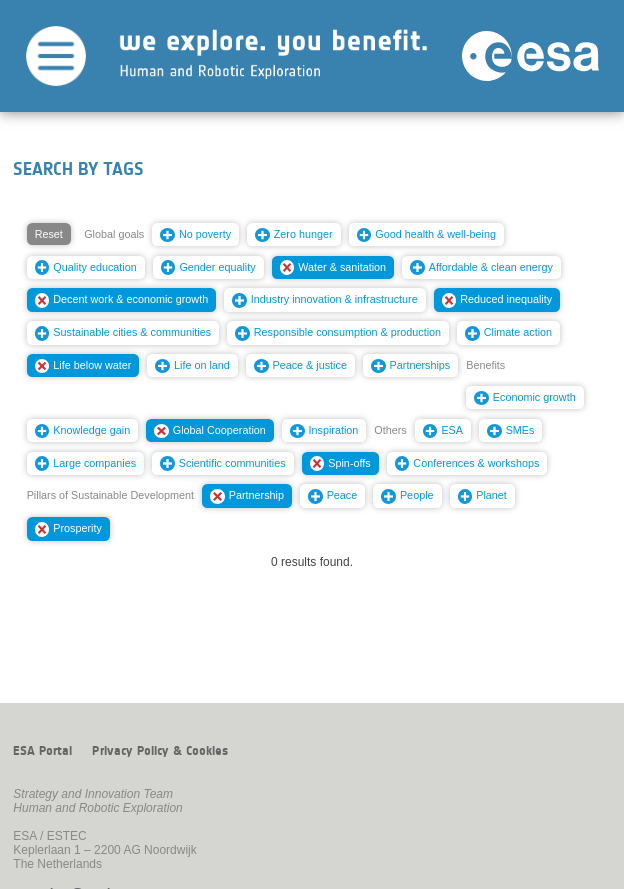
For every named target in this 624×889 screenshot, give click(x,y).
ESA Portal (42, 751)
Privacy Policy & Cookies (160, 751)
